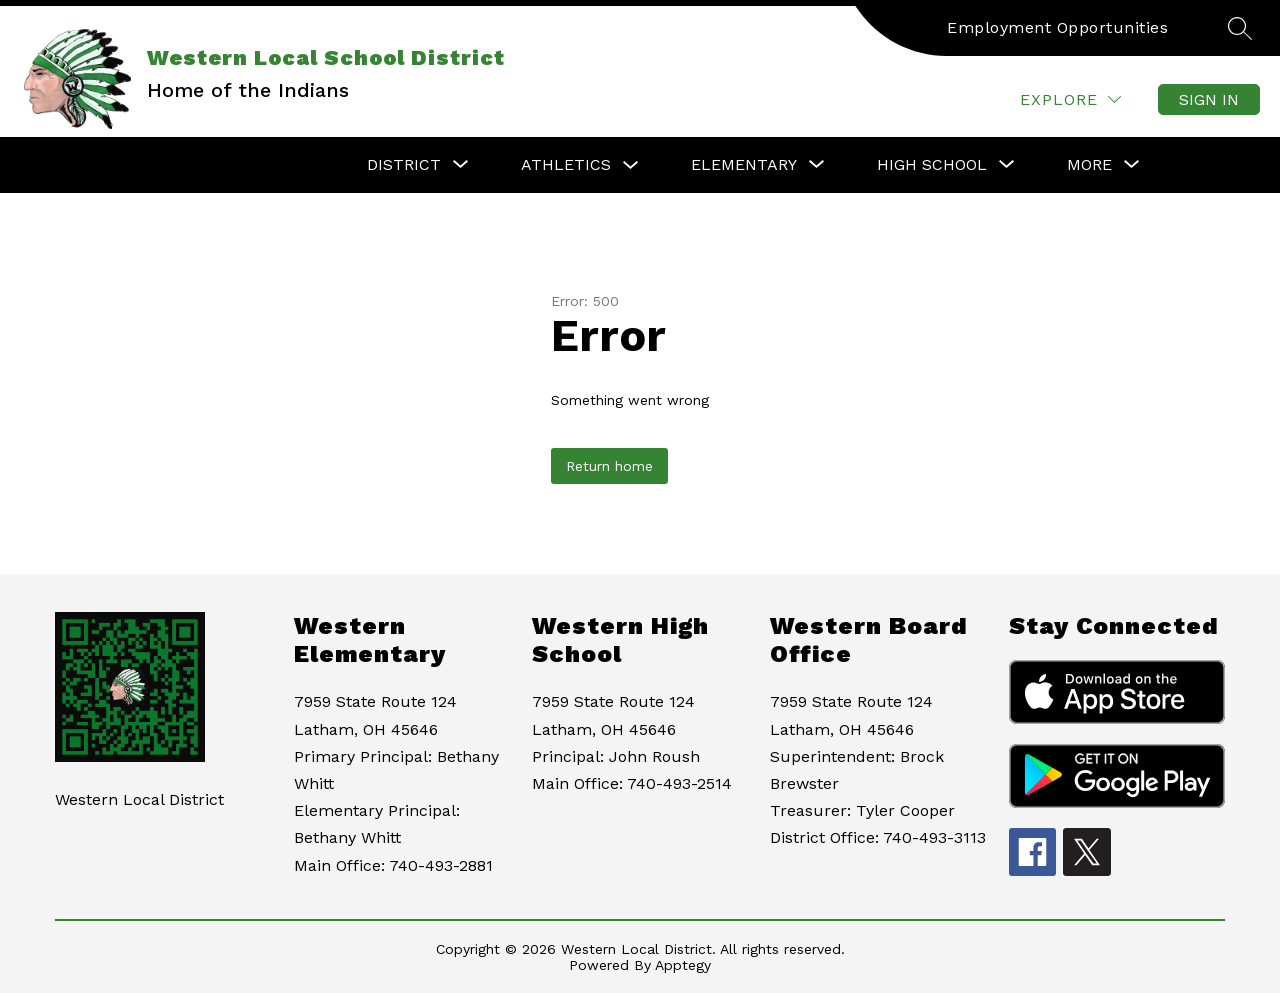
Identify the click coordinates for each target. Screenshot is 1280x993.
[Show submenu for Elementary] (744, 165)
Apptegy (683, 965)
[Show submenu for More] (1089, 165)
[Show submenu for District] (404, 165)
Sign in (1209, 99)
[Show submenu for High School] (932, 165)
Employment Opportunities (1057, 27)
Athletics (566, 164)
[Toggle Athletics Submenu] (631, 165)
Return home (609, 466)
